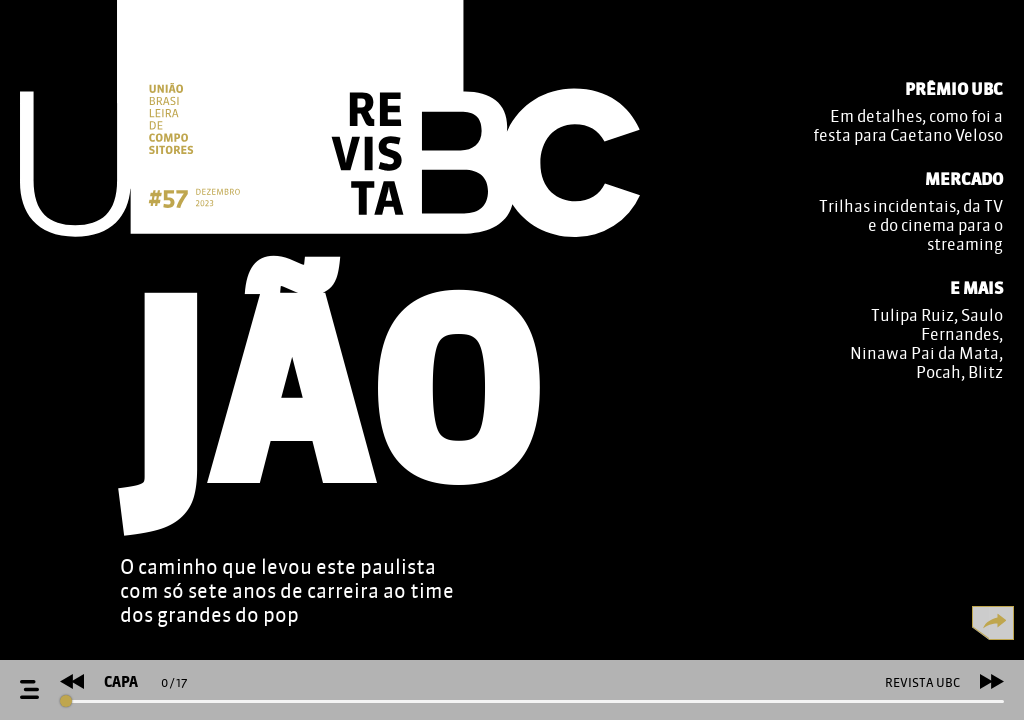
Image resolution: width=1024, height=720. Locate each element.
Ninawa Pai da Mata (924, 353)
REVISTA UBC (922, 683)
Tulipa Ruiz (912, 315)
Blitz (985, 372)
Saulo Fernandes (962, 325)
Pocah (938, 372)
